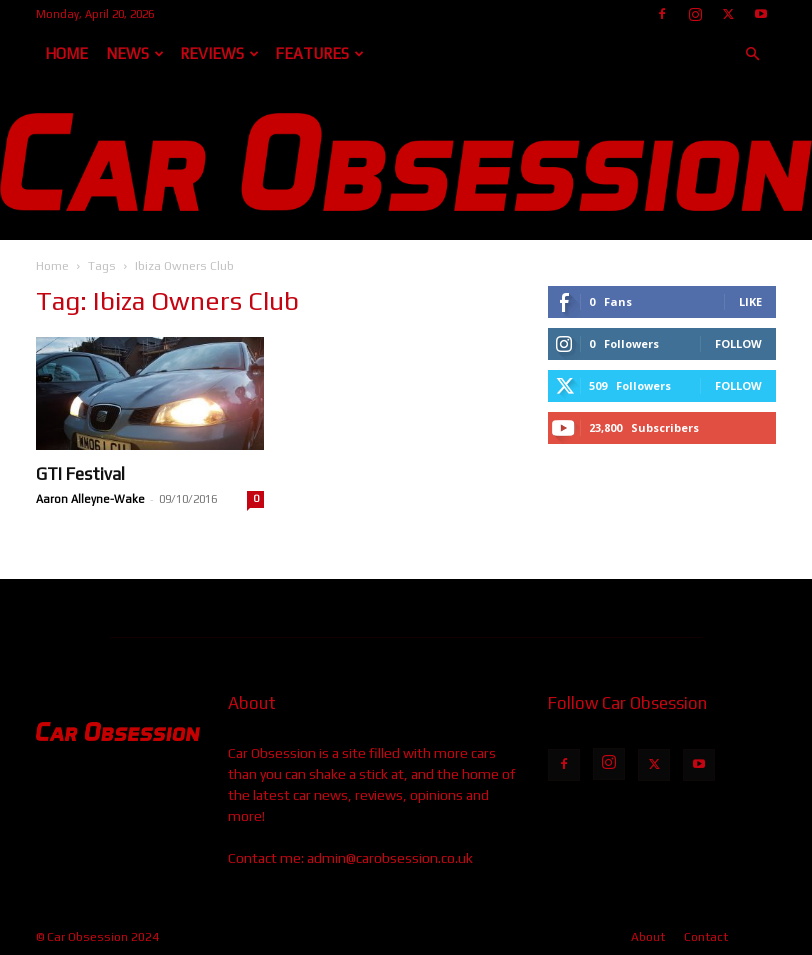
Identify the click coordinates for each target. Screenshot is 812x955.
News (135, 53)
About (648, 937)
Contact (706, 937)
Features (319, 53)
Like (750, 301)
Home (66, 53)
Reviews (219, 53)
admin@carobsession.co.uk (390, 858)
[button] (752, 54)
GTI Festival (80, 474)
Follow (738, 343)
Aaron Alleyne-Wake (90, 499)
